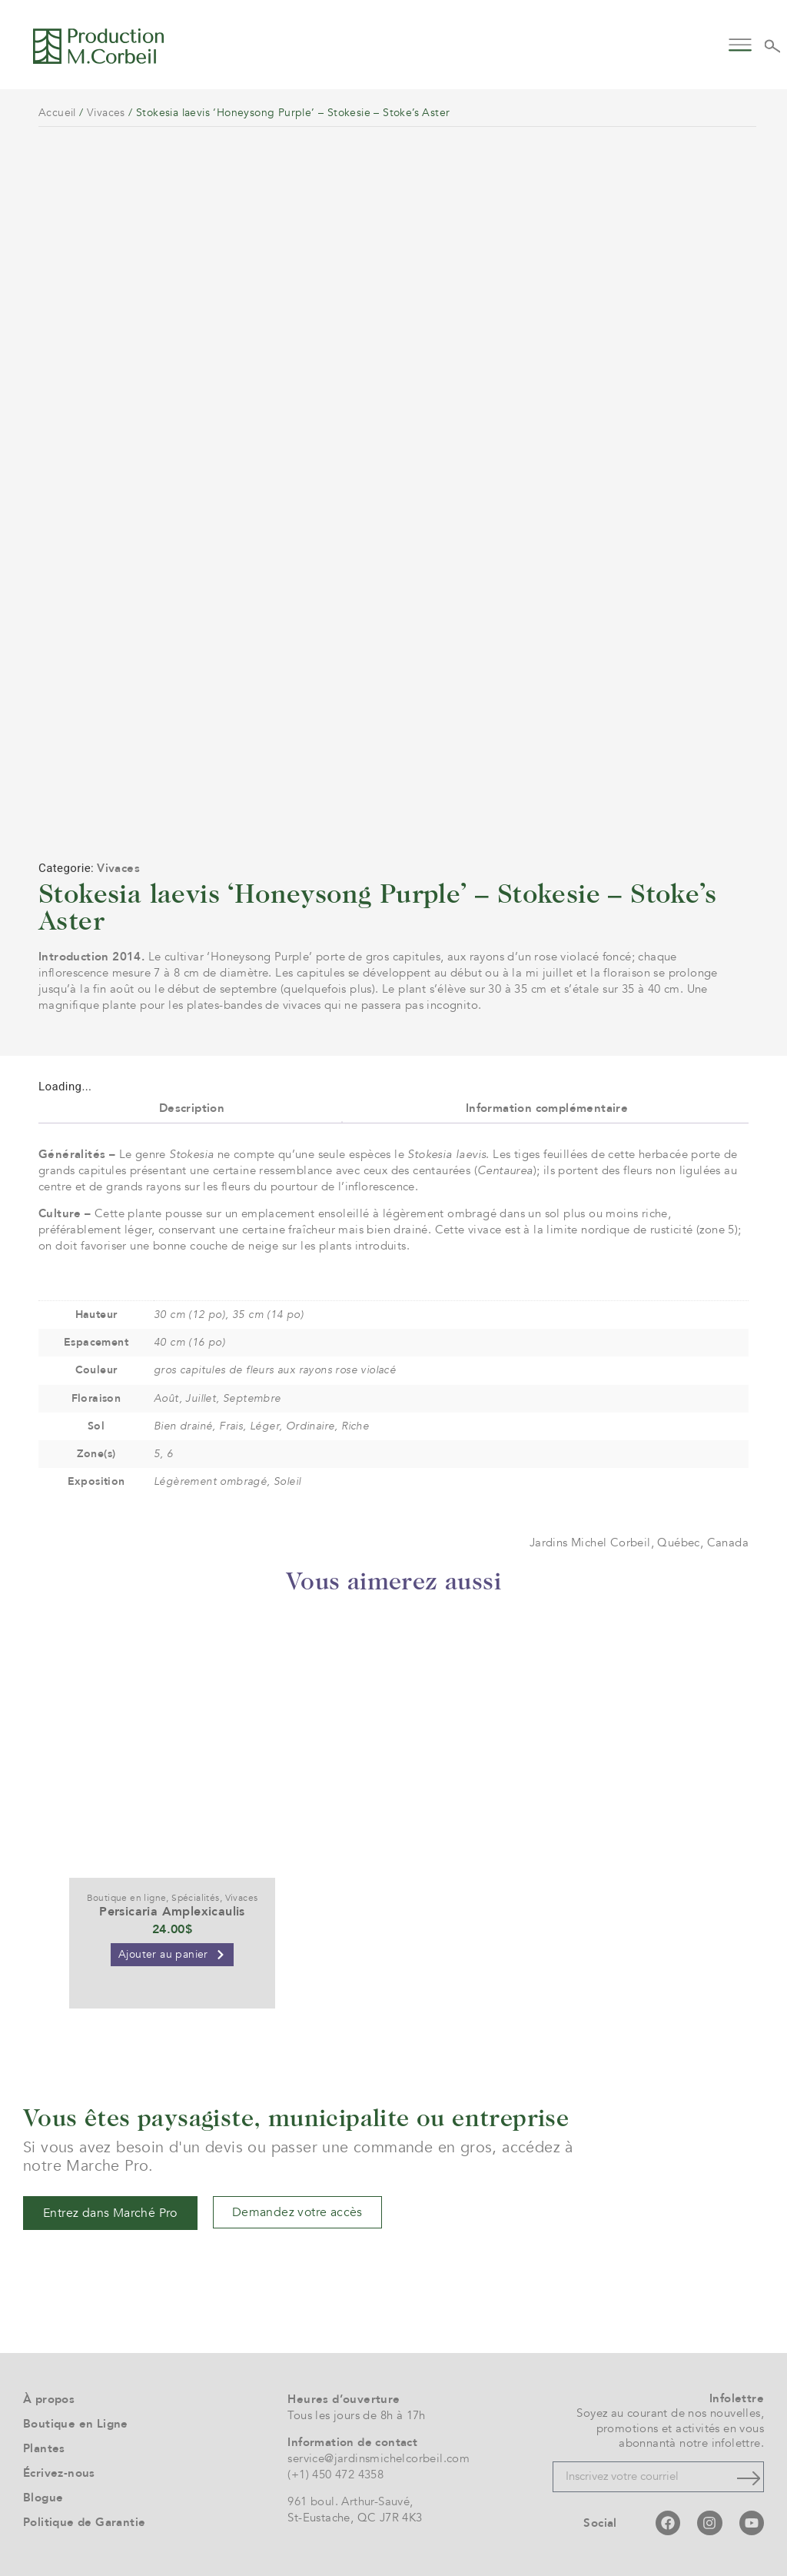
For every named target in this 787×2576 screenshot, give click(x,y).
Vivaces (106, 112)
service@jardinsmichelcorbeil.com (378, 2458)
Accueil (57, 112)
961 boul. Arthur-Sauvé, (350, 2501)
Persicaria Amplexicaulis (172, 1911)
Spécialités (195, 1898)
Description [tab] (191, 1108)
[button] (739, 43)
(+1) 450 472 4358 (335, 2474)
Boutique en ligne (127, 1898)
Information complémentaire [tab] (547, 1108)
